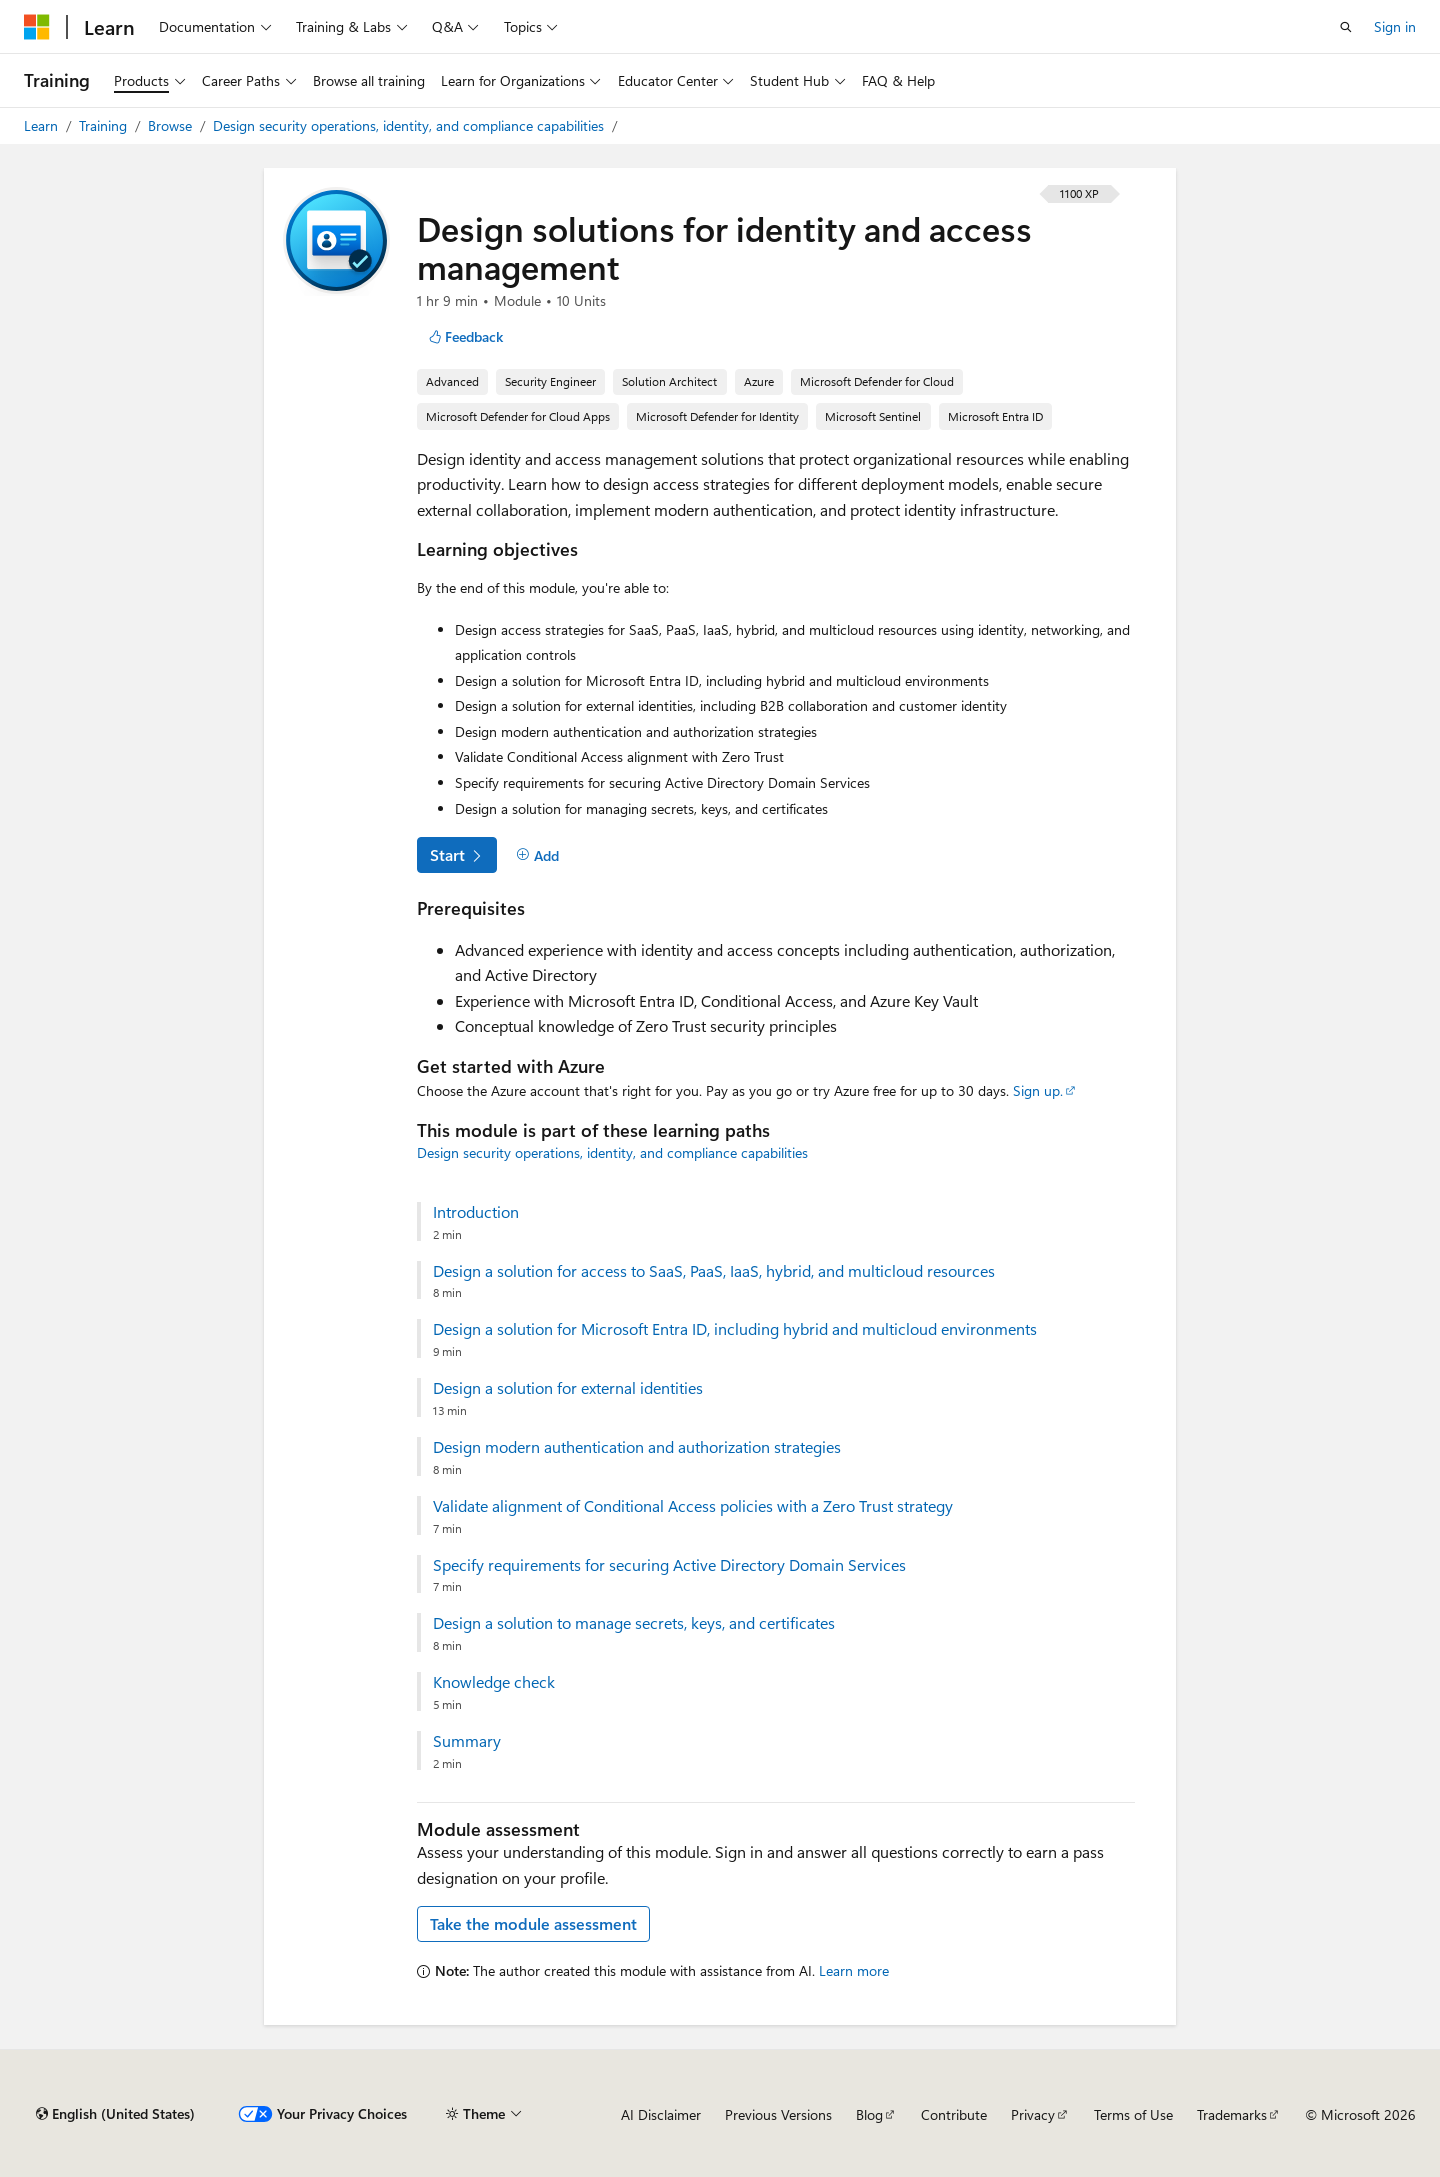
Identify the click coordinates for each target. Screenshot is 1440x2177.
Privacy (1033, 2114)
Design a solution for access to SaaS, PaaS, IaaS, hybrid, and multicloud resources (714, 1271)
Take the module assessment (533, 1923)
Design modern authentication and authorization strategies (637, 1447)
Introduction (476, 1212)
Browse (172, 125)
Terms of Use (1133, 2114)
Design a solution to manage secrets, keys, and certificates (634, 1623)
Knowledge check (494, 1682)
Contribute (954, 2114)
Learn (43, 125)
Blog (869, 2114)
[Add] (537, 856)
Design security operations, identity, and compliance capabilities (410, 125)
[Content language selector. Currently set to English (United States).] (115, 2114)
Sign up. (1038, 1090)
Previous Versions (778, 2114)
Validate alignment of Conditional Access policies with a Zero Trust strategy (693, 1506)
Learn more (854, 1970)
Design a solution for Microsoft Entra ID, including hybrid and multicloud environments (735, 1329)
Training (105, 125)
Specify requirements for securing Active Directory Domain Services (669, 1565)
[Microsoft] (37, 27)
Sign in (1395, 26)
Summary (467, 1741)
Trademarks (1232, 2114)
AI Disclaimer (661, 2114)
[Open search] (1346, 27)
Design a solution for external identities (568, 1388)
